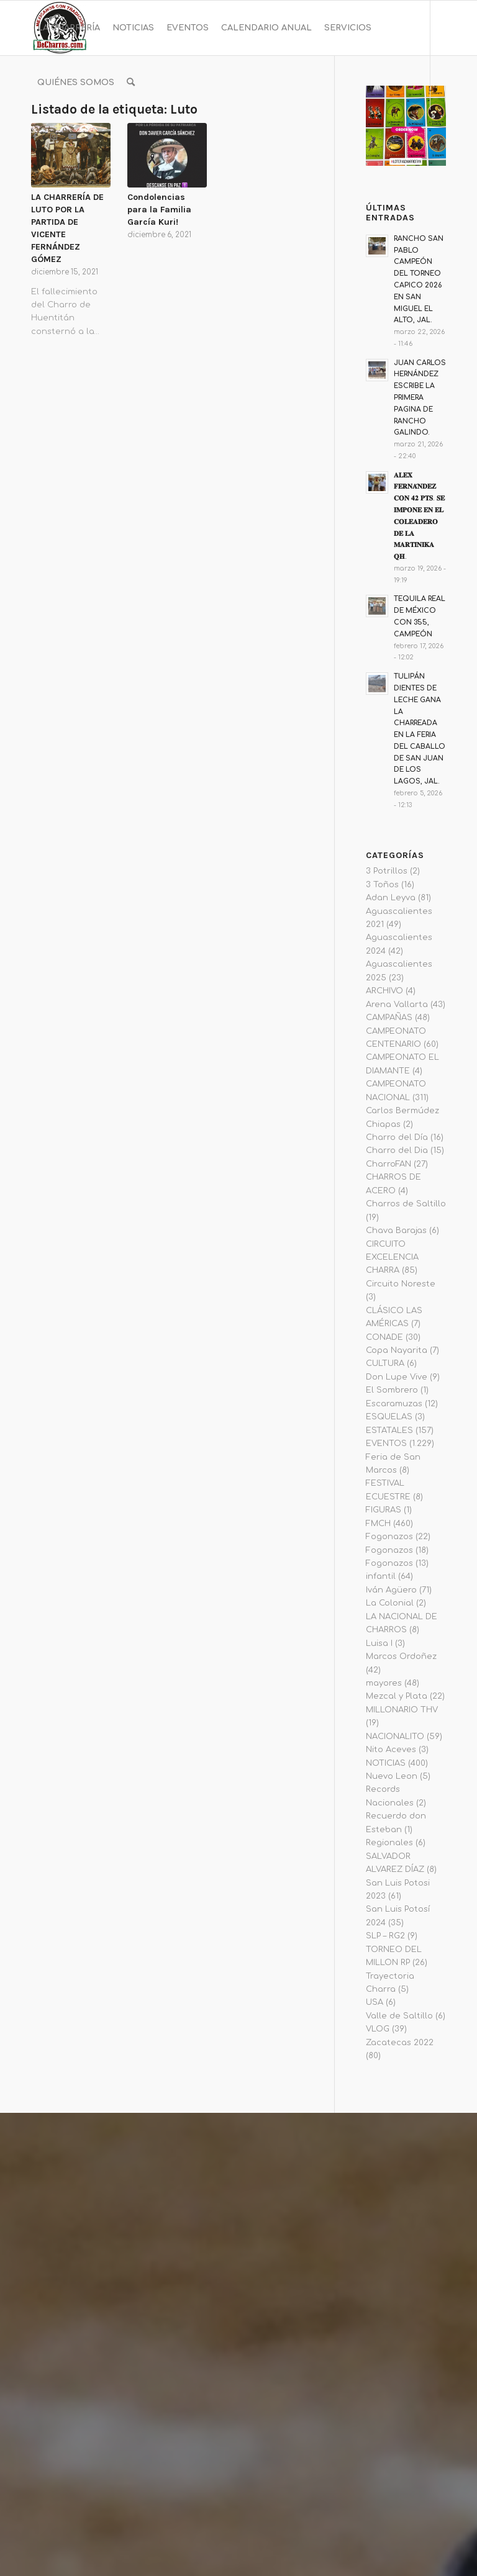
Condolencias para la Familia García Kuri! (159, 209)
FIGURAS (383, 1510)
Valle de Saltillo (399, 2016)
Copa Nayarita (396, 1350)
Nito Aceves (391, 1749)
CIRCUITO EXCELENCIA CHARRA (392, 1257)
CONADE (384, 1337)
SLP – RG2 (385, 1936)
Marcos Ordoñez (401, 1656)
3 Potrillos (386, 871)
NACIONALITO (395, 1736)
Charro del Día (397, 1137)
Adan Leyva (391, 897)
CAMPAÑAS (389, 1017)
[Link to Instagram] (53, 136)
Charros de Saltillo (406, 1204)
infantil (381, 1576)
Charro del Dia (397, 1150)
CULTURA (385, 1363)
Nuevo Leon (391, 1776)
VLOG (377, 2029)
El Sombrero (392, 1390)
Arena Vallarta (397, 1004)
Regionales (389, 1842)
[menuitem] (68, 28)
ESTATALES (389, 1430)
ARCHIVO (384, 991)
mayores (384, 1683)
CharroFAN (388, 1164)
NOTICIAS (386, 1763)
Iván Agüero (391, 1590)
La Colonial (390, 1603)
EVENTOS (386, 1443)
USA (374, 2002)
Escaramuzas (394, 1403)
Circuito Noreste (400, 1284)
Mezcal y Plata (396, 1696)
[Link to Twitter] (90, 136)
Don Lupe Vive (396, 1377)
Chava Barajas (396, 1230)
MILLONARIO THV (402, 1710)
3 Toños (382, 884)
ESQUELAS (389, 1416)
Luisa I (379, 1643)
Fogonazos (389, 1536)
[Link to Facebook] (34, 136)
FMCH (378, 1523)
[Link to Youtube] (72, 136)
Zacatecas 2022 (400, 2042)
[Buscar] (130, 82)
